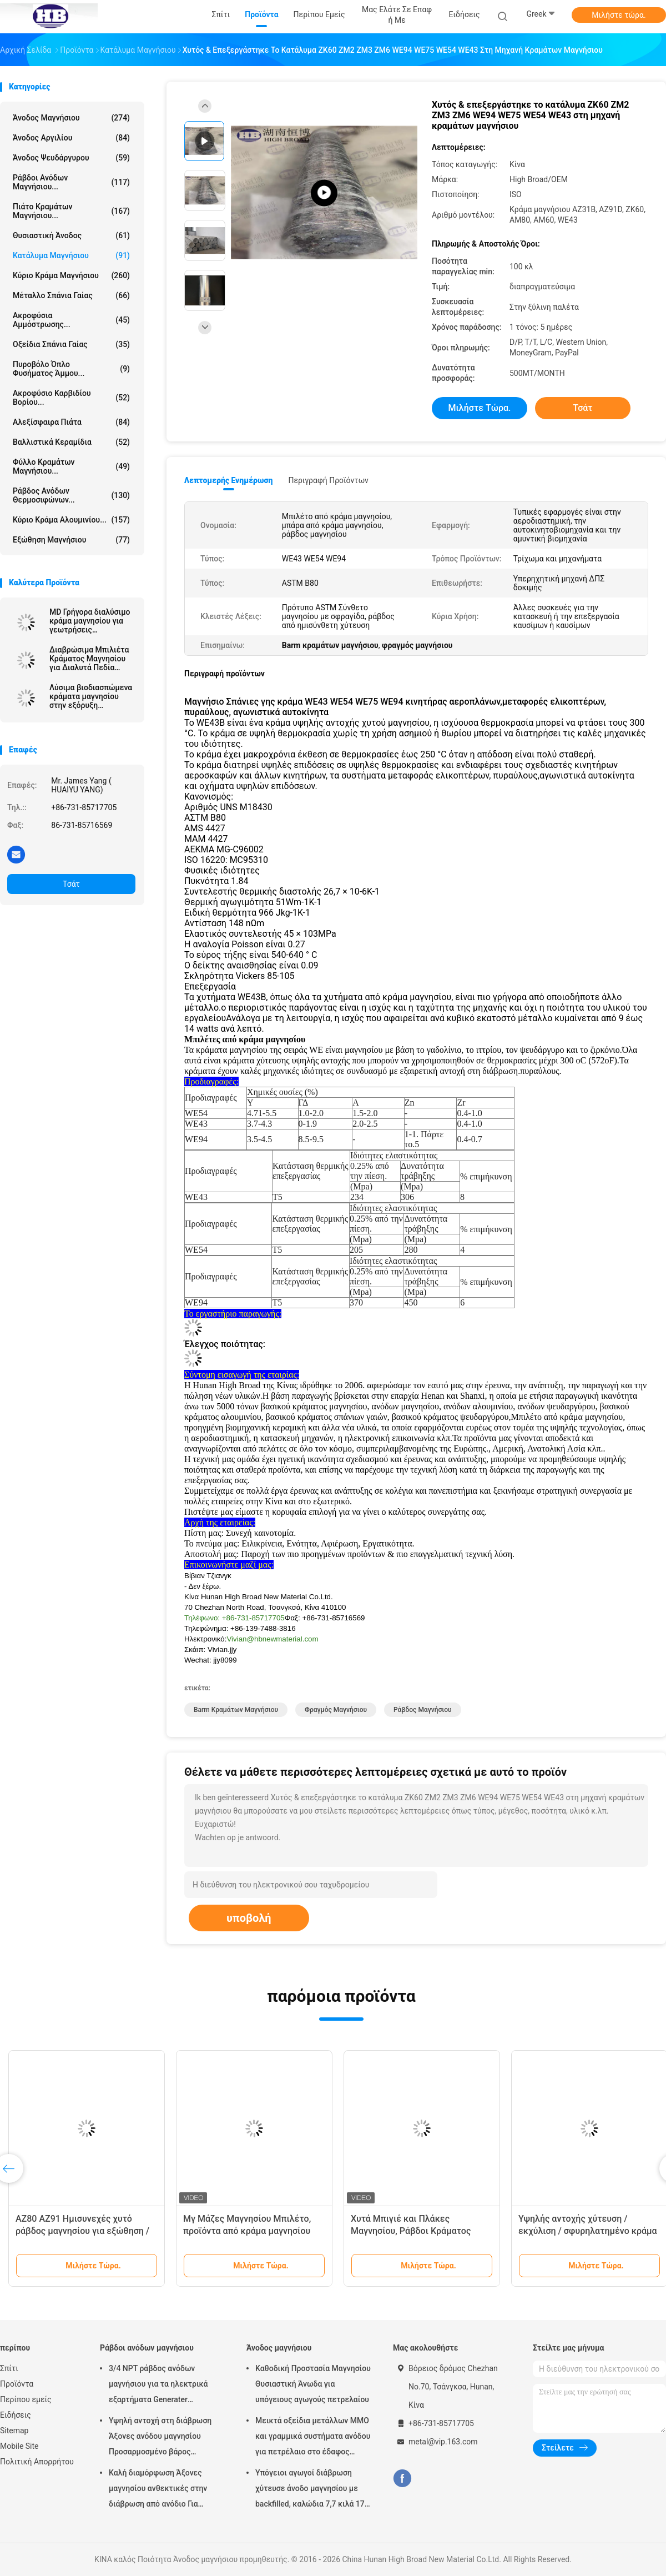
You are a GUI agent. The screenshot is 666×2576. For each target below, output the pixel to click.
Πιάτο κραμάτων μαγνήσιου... (71, 211)
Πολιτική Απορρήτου (37, 2461)
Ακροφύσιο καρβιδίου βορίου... (71, 397)
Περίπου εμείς (26, 2399)
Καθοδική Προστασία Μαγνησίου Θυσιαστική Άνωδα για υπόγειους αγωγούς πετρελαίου (313, 2384)
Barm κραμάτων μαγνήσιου (236, 1710)
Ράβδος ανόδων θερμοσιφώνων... (71, 495)
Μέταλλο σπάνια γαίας (71, 295)
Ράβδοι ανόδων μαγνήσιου (147, 2347)
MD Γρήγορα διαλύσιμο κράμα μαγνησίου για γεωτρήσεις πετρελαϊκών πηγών (89, 620)
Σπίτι (9, 2368)
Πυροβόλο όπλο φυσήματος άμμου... (71, 369)
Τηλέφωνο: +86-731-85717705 (234, 1618)
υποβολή (248, 1918)
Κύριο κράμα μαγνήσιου (71, 275)
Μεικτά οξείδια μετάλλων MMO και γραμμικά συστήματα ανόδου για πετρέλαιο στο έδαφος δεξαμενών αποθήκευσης (312, 2437)
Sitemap (14, 2430)
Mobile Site (19, 2446)
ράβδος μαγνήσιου (422, 1710)
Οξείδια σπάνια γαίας (71, 344)
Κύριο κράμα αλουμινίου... (71, 519)
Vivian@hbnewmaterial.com (272, 1639)
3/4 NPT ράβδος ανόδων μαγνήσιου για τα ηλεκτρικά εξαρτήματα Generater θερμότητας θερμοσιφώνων (159, 2385)
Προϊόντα (16, 2383)
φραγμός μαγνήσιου (336, 1710)
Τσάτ (71, 884)
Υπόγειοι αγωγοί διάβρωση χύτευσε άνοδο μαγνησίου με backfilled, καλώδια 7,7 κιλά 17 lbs (310, 2490)
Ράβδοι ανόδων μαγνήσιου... (71, 182)
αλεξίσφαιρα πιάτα (71, 422)
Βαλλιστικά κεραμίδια (71, 442)
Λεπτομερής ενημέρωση (228, 480)
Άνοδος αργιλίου (71, 137)
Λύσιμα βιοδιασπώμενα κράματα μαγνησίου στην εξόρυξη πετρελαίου (90, 696)
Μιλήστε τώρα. (618, 15)
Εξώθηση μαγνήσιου (71, 539)
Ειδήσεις (15, 2415)
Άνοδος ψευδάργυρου (71, 157)
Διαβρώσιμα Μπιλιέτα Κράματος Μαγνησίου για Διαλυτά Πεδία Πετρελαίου (89, 658)
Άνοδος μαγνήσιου (71, 117)
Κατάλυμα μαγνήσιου (71, 255)
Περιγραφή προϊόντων (328, 480)
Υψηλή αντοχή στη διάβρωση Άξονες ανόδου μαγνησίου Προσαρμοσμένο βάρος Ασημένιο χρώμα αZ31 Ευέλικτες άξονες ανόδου (160, 2437)
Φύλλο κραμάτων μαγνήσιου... (71, 466)
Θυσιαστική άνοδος (71, 235)
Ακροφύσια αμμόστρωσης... (71, 320)
